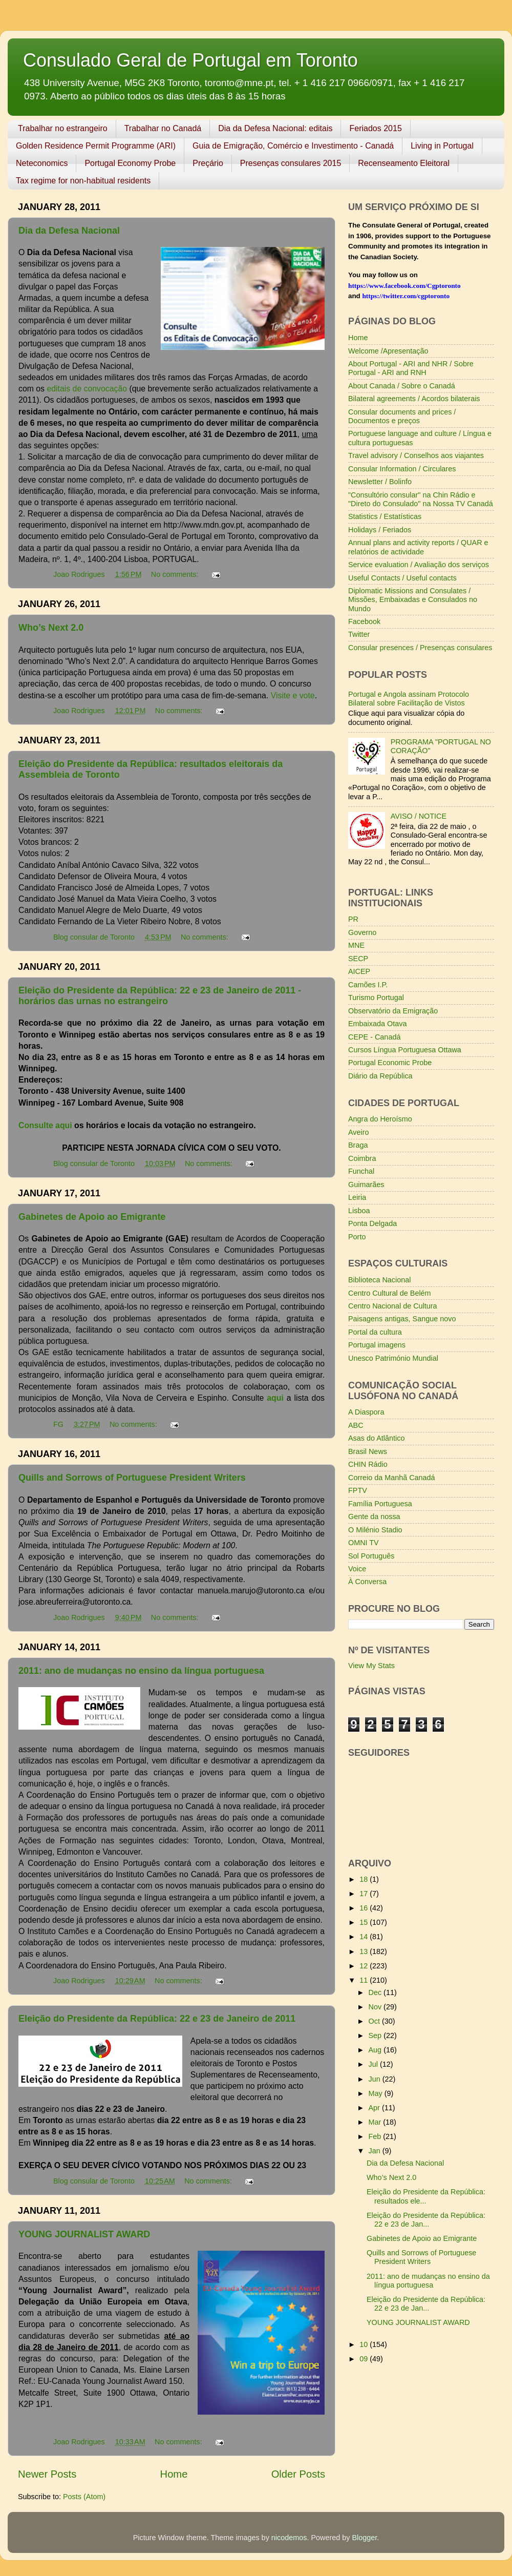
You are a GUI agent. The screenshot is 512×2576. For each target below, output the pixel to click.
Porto (357, 1237)
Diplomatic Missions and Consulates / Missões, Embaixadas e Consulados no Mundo (412, 600)
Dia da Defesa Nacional (69, 230)
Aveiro (358, 1132)
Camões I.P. (368, 985)
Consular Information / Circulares (402, 469)
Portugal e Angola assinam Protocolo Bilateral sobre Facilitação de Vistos (408, 698)
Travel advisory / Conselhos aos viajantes (416, 455)
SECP (358, 958)
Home (174, 2474)
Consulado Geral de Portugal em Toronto (190, 60)
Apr (375, 2108)
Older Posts (298, 2474)
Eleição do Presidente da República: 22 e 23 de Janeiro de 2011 (156, 2018)
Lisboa (359, 1211)
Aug (376, 2050)
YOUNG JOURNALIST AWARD (84, 2234)
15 (364, 1922)
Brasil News (367, 1451)
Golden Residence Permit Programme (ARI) (96, 145)
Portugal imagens (377, 1345)
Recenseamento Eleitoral (404, 163)
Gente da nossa (374, 1516)
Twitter (359, 634)
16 (364, 1908)
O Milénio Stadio (375, 1530)
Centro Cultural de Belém (389, 1293)
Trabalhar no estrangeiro (63, 128)
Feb (376, 2136)
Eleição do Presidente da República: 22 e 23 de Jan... (426, 2219)
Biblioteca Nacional (379, 1280)
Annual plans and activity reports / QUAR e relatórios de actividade (418, 546)
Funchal (361, 1171)
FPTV (357, 1490)
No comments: (176, 574)
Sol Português (371, 1556)
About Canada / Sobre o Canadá (401, 386)
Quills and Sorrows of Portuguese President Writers (132, 1477)
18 (364, 1879)
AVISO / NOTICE (418, 816)
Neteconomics (42, 163)
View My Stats (371, 1665)
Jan (375, 2151)
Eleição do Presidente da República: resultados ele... (426, 2196)
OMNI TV (363, 1543)
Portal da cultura (375, 1332)
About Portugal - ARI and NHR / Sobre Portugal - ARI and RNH (411, 368)
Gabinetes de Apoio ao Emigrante (91, 1217)
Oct (375, 2021)
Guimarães (366, 1184)
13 (364, 1951)
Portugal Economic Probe (390, 1062)
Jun (375, 2079)
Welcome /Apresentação (388, 351)
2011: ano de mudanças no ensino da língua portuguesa (141, 1671)
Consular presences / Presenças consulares (420, 647)
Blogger (364, 2537)
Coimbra (362, 1158)
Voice (357, 1569)
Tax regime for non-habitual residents (83, 180)
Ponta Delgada (372, 1223)
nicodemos (289, 2537)
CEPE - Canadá (374, 1037)
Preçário (208, 163)
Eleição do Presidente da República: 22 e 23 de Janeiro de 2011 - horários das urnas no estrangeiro (159, 995)
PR (353, 919)
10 (364, 2344)
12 (364, 1966)
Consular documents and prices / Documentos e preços (402, 416)
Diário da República (380, 1076)
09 (364, 2359)
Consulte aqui (46, 1125)
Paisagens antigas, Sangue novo (402, 1319)
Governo (362, 932)
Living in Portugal (442, 145)
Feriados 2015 (375, 128)
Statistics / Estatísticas (384, 516)
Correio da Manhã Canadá (391, 1477)
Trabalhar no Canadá (163, 128)
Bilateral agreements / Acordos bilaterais (414, 398)
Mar (376, 2122)
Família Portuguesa (380, 1504)
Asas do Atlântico (376, 1438)
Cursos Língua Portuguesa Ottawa (404, 1050)
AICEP (359, 971)
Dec (376, 1992)
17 (364, 1893)
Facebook (364, 621)
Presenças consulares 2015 (290, 163)
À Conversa (367, 1581)
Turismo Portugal (376, 997)
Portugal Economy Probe (130, 163)
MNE (356, 945)
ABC (356, 1425)
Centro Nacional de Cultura (392, 1306)
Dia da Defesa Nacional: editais (275, 128)
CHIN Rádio (368, 1464)
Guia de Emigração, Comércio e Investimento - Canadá (293, 145)
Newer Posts (47, 2474)
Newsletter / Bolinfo (380, 481)
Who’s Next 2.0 (50, 627)
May (377, 2093)
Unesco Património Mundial (393, 1358)
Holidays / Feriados (379, 530)
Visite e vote (293, 695)
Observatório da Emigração (393, 1011)
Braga (358, 1145)
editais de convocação (87, 388)
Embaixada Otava (377, 1024)
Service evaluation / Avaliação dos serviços (418, 564)
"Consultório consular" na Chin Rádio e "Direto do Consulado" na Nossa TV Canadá (420, 499)
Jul (374, 2064)
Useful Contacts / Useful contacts (402, 578)
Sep (376, 2035)
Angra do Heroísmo (380, 1119)
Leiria (357, 1197)
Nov (376, 2007)
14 (364, 1937)
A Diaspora (366, 1412)
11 (364, 1980)
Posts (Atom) (84, 2496)
